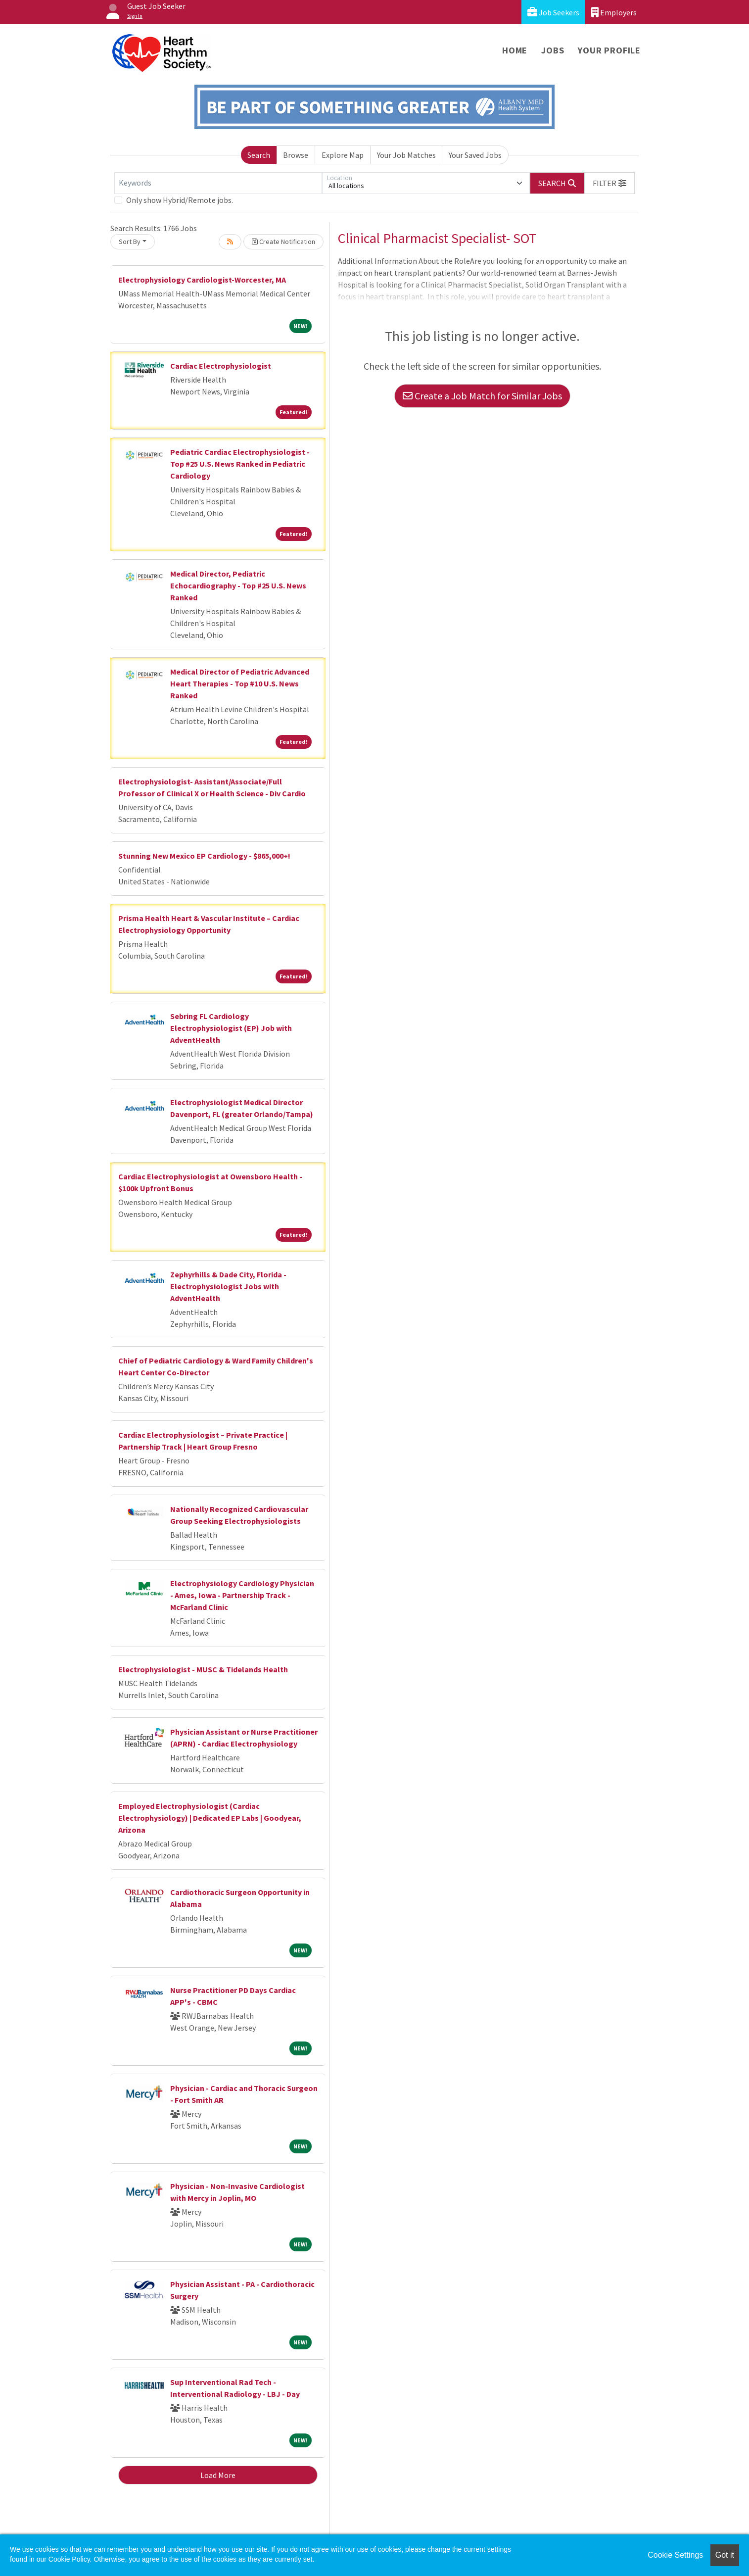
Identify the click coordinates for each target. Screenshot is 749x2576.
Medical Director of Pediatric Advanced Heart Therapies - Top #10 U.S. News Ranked (239, 683)
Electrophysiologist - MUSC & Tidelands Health (203, 1669)
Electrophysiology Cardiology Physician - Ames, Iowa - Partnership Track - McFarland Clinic (242, 1595)
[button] (609, 183)
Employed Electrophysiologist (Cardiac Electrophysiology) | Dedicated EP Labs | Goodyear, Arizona (209, 1818)
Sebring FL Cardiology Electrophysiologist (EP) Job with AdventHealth (231, 1028)
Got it (724, 2555)
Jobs (552, 50)
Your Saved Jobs (475, 155)
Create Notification (283, 241)
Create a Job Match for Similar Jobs (482, 395)
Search (258, 155)
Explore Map (343, 155)
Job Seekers (553, 12)
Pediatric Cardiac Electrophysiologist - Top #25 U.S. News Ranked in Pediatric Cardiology (240, 464)
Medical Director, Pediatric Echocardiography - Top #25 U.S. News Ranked (238, 585)
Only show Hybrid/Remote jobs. (179, 200)
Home (514, 50)
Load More (217, 2475)
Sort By (129, 241)
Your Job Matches (406, 155)
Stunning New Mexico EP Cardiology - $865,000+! (204, 856)
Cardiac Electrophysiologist (220, 366)
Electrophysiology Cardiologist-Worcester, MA (202, 280)
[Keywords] (218, 183)
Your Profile (609, 50)
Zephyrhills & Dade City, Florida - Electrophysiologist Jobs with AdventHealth (228, 1286)
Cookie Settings (675, 2555)
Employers (614, 12)
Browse (295, 155)
